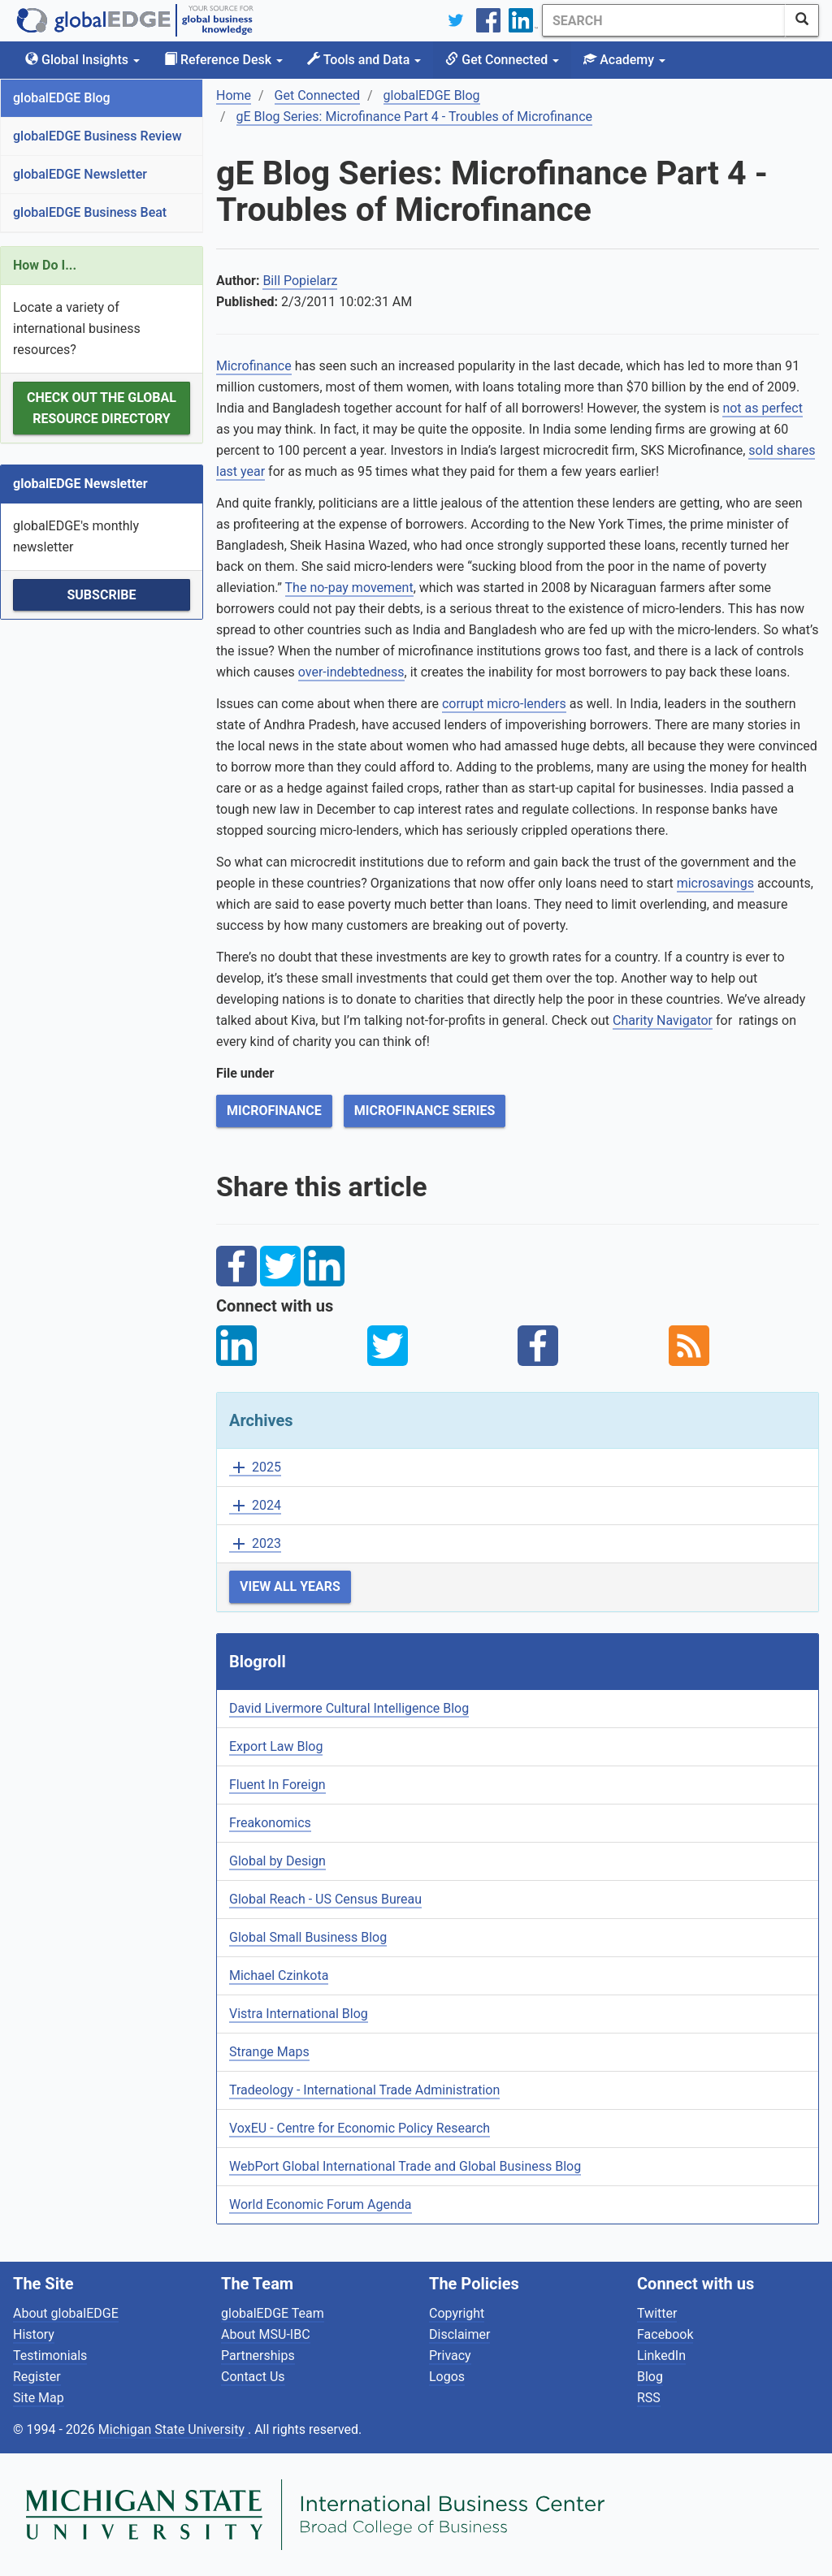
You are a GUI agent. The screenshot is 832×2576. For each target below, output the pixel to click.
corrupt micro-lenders (504, 703)
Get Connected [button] (502, 59)
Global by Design (277, 1861)
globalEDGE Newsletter (80, 174)
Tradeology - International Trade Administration (364, 2090)
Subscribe (101, 595)
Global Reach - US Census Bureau (325, 1899)
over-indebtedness (351, 672)
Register (37, 2376)
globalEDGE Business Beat (90, 212)
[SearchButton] (802, 20)
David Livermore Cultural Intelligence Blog (349, 1708)
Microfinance (254, 366)
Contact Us (253, 2376)
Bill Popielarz (299, 280)
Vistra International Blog (298, 2013)
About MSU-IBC (265, 2334)
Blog (650, 2376)
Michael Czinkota (278, 1975)
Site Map (38, 2397)
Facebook (665, 2334)
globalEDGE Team (272, 2313)
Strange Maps (269, 2052)
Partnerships (258, 2355)
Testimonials (50, 2355)
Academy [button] (624, 59)
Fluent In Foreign (277, 1784)
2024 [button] (255, 1506)
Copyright (456, 2313)
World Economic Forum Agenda (320, 2204)
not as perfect (762, 408)
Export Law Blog (276, 1746)
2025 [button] (255, 1467)
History (33, 2334)
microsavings (715, 883)
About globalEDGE (66, 2313)
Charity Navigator (663, 1020)
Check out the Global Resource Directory (101, 408)
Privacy (450, 2355)
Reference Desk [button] (223, 59)
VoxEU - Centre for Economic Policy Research (359, 2128)
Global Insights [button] (82, 59)
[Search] (664, 20)
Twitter (657, 2313)
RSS (649, 2397)
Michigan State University (173, 2429)
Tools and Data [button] (364, 59)
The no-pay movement (349, 587)
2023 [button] (255, 1544)
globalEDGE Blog (61, 98)
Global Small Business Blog (308, 1937)
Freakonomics (270, 1822)
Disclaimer (459, 2334)
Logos (447, 2376)
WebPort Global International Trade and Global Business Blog (405, 2166)
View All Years (290, 1586)
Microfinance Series (424, 1110)
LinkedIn (661, 2355)
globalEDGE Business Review (97, 136)
